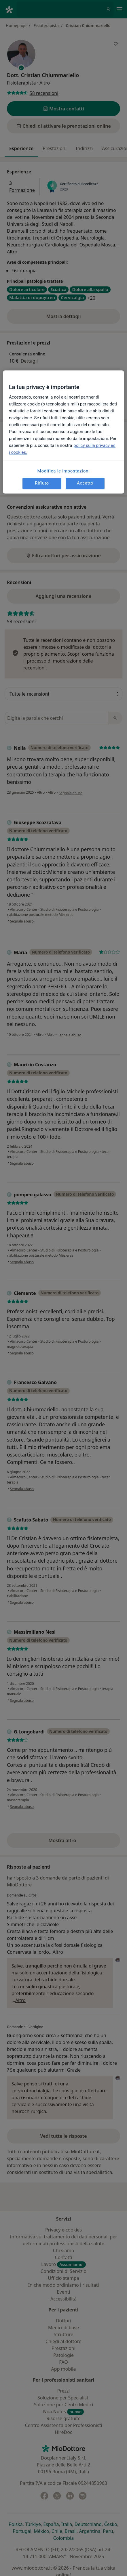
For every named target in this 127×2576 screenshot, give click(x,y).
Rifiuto (42, 483)
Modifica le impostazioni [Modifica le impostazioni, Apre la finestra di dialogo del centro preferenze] (63, 471)
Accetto (85, 483)
